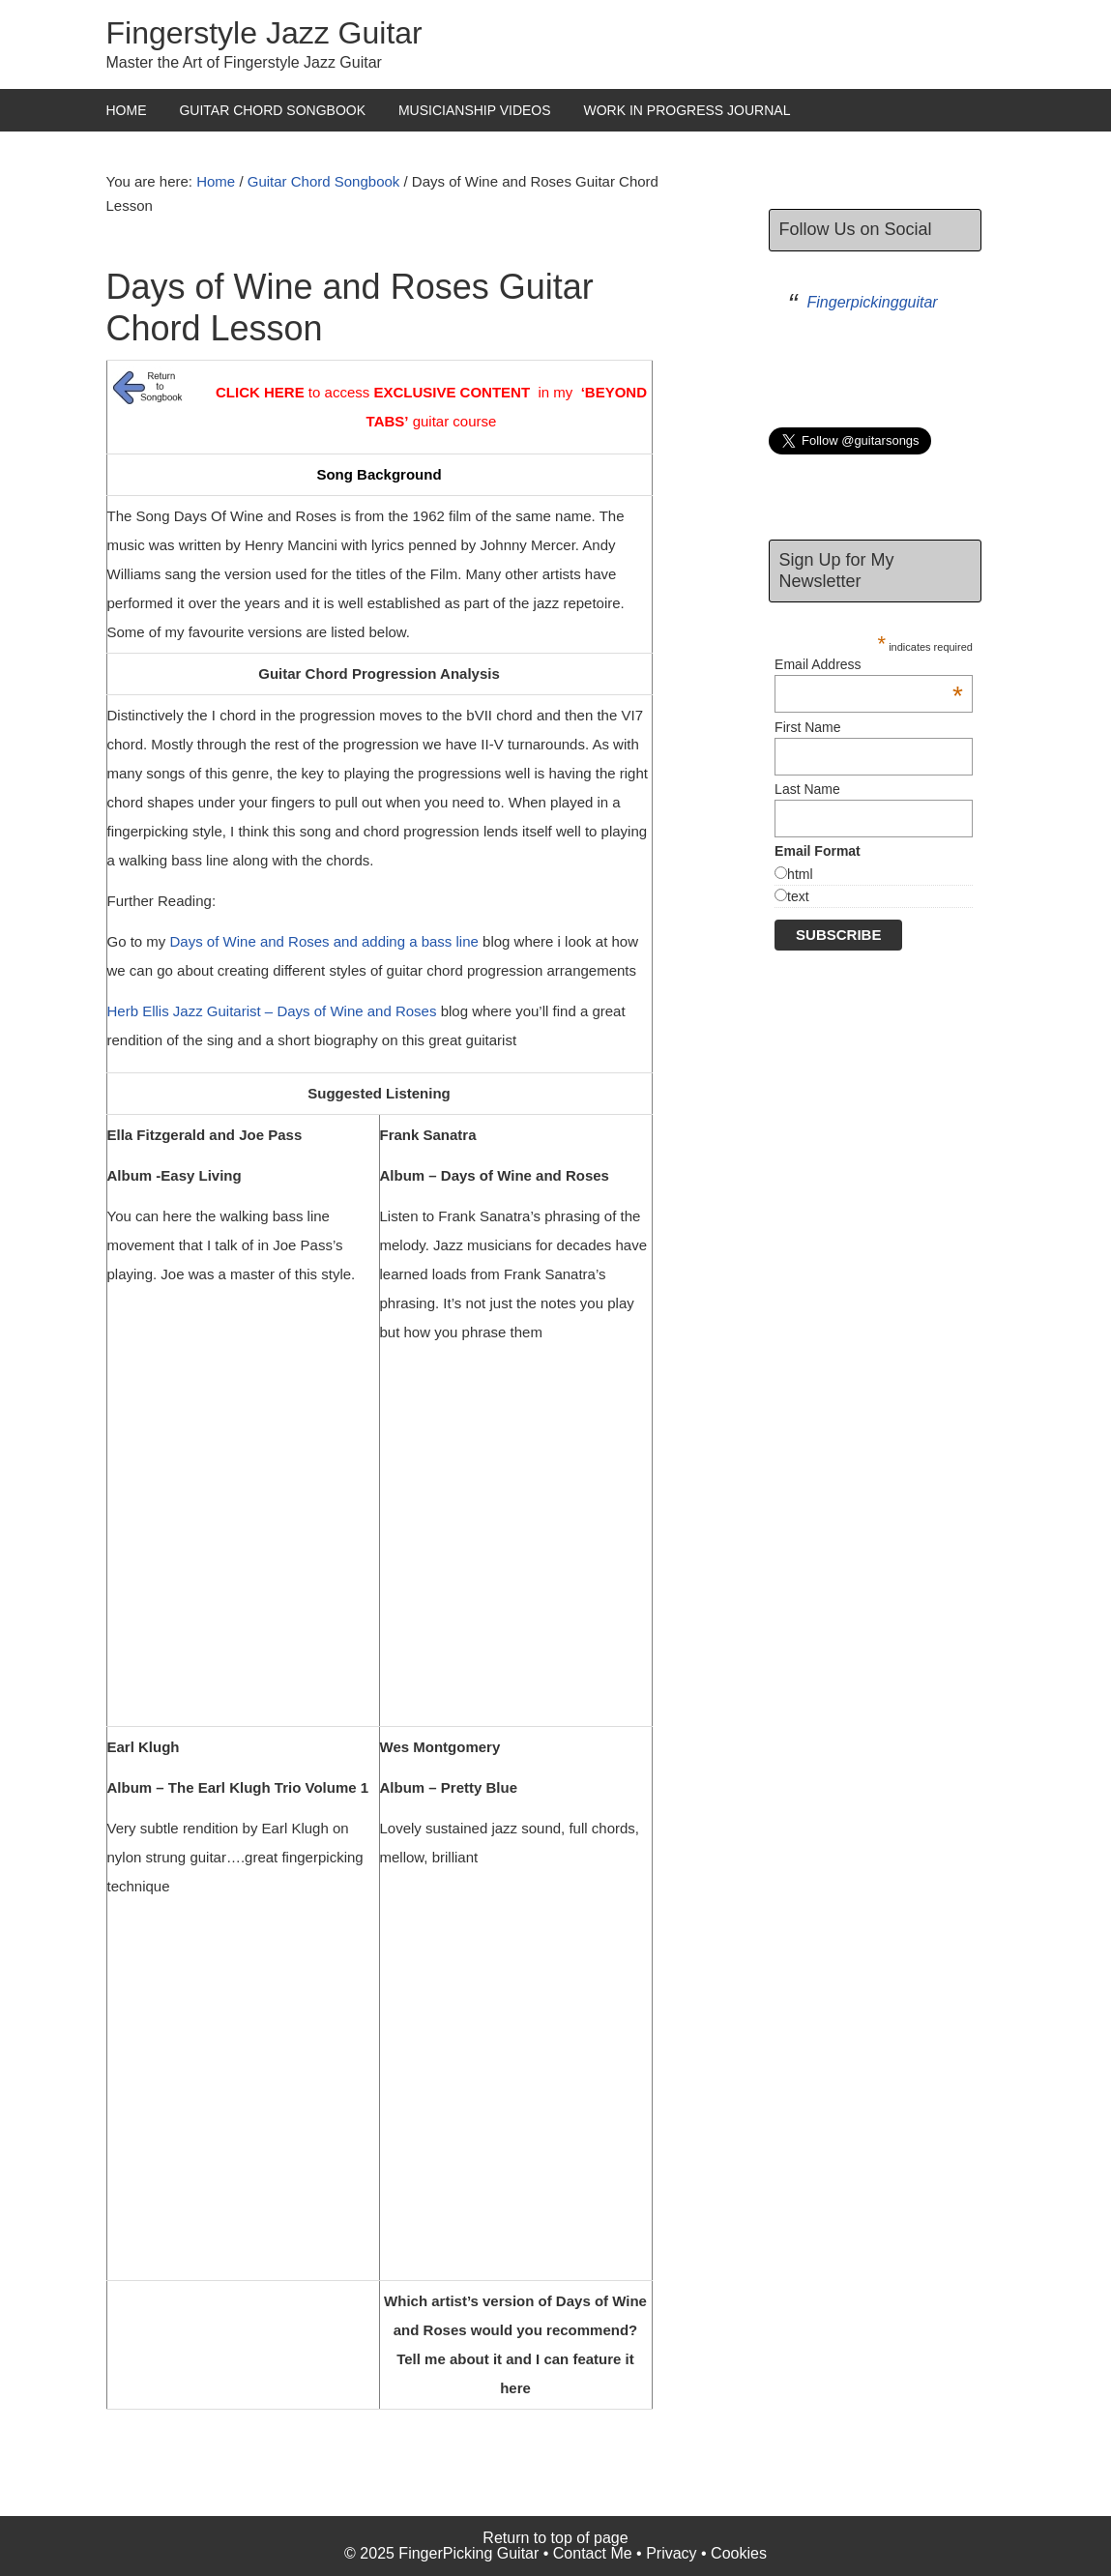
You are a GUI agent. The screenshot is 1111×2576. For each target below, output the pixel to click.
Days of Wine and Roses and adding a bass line (324, 941)
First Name (807, 727)
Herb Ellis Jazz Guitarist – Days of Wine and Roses (272, 1011)
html (799, 874)
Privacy (671, 2553)
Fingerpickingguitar (872, 302)
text (798, 896)
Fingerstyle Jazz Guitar (264, 32)
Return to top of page (555, 2538)
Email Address (869, 664)
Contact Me (592, 2553)
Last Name (807, 789)
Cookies (739, 2553)
